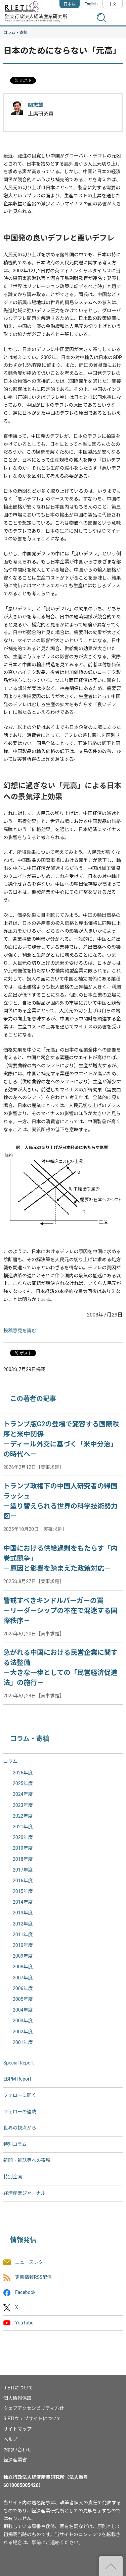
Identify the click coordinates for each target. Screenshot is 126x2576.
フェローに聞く (19, 2095)
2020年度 (23, 1837)
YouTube (24, 2322)
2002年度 (23, 2031)
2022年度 (23, 1816)
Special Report (18, 2062)
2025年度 (23, 1783)
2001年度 (23, 2042)
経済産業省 (15, 2459)
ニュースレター (31, 2262)
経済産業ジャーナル (24, 2193)
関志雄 (35, 105)
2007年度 (23, 1977)
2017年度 (23, 1870)
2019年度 (23, 1848)
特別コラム (15, 2144)
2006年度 (23, 1988)
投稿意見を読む (19, 1330)
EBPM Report (17, 2079)
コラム (10, 1761)
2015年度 (23, 1891)
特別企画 (12, 2176)
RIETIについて (18, 2387)
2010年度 (23, 1945)
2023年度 (23, 1805)
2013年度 (23, 1912)
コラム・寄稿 (15, 32)
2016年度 (23, 1880)
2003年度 (23, 2020)
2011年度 (23, 1934)
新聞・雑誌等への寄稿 (26, 2160)
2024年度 (23, 1794)
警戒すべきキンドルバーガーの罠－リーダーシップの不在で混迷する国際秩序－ (60, 1611)
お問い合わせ (17, 2449)
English (91, 4)
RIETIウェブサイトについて (32, 2418)
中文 (113, 4)
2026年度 (23, 1772)
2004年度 (23, 2010)
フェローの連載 (19, 2111)
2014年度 (23, 1902)
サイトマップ (17, 2429)
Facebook (25, 2292)
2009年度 (23, 1956)
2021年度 (23, 1826)
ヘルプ (10, 2439)
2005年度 (23, 1999)
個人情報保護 (17, 2398)
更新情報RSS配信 (33, 2277)
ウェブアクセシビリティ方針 (33, 2408)
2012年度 (23, 1923)
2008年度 (23, 1966)
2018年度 (23, 1859)
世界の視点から (19, 2127)
